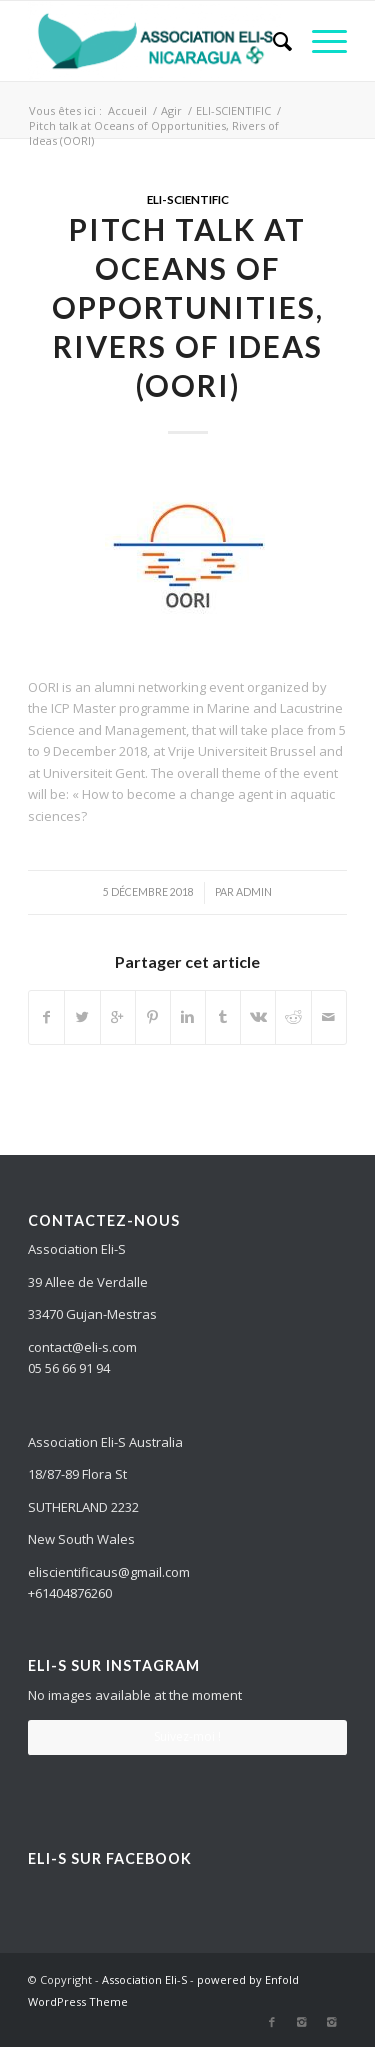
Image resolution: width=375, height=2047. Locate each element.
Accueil (127, 110)
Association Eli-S (144, 1979)
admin (254, 892)
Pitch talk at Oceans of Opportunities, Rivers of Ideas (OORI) (188, 307)
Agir (171, 110)
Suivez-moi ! (187, 1736)
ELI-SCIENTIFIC (233, 110)
